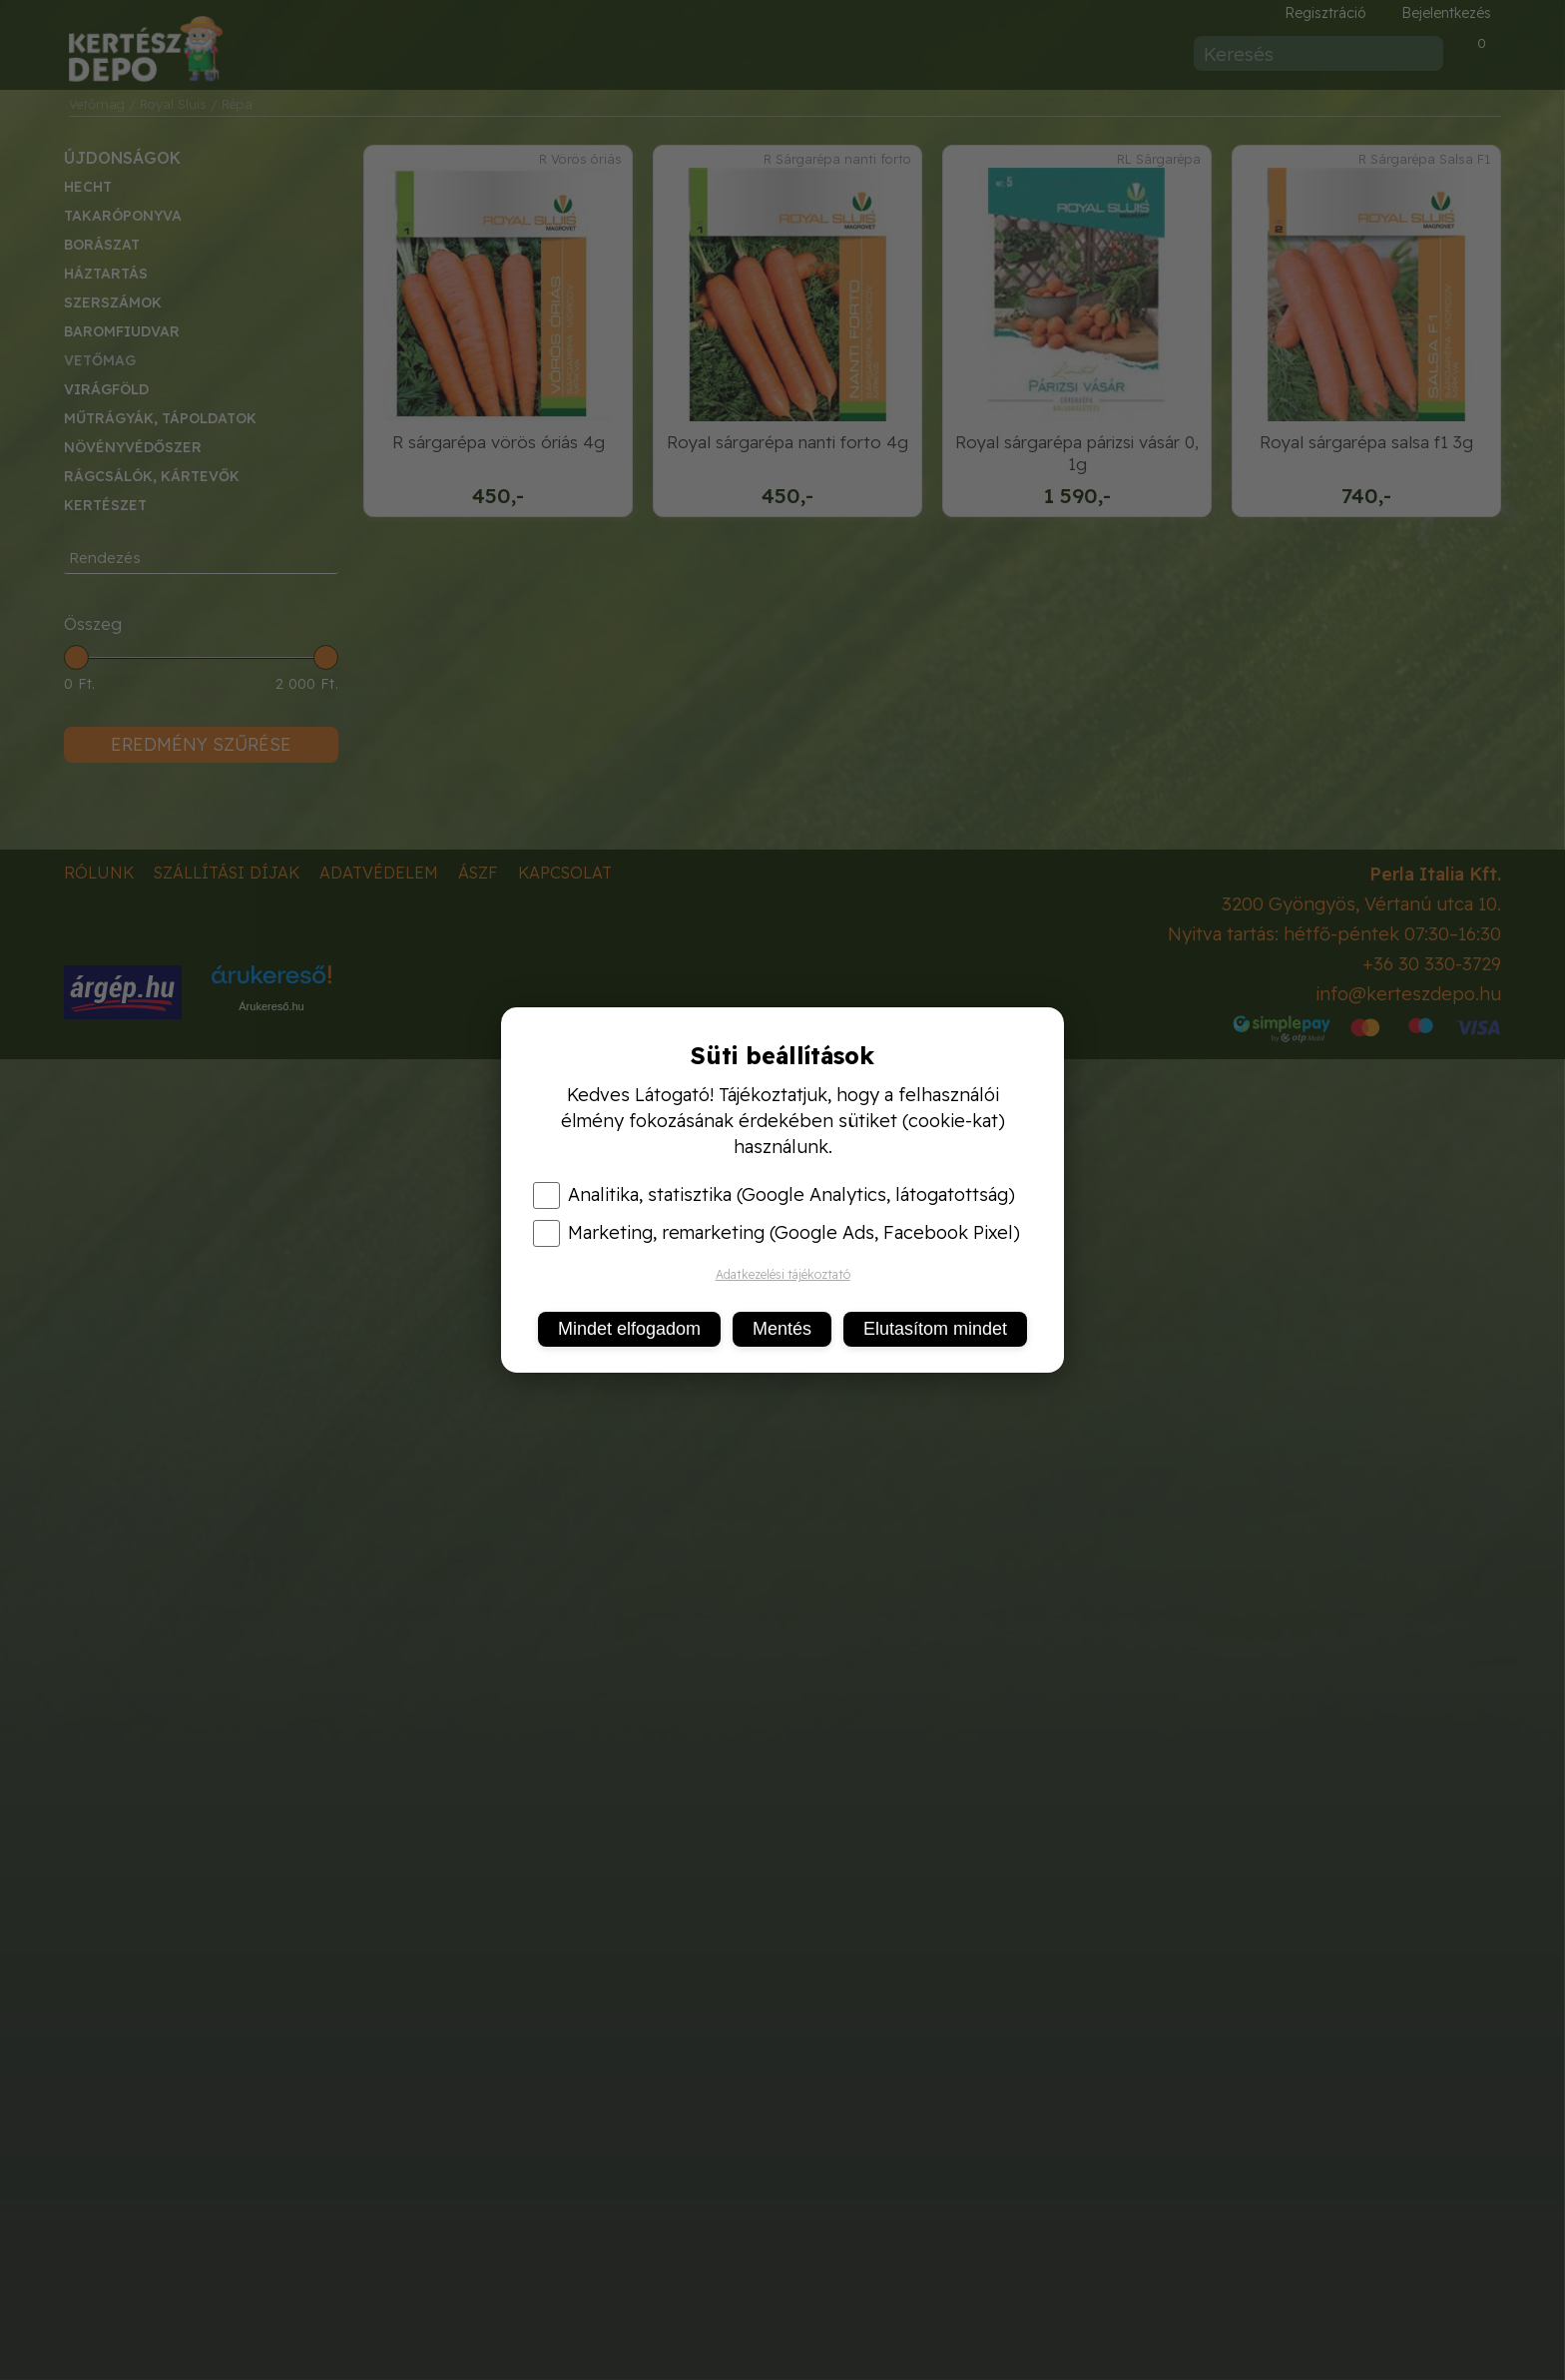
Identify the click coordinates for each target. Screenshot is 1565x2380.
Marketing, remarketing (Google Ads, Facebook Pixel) (776, 1233)
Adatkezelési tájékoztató (783, 1274)
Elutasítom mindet (935, 1329)
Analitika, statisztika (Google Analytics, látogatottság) (774, 1195)
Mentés (782, 1329)
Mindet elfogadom (629, 1329)
